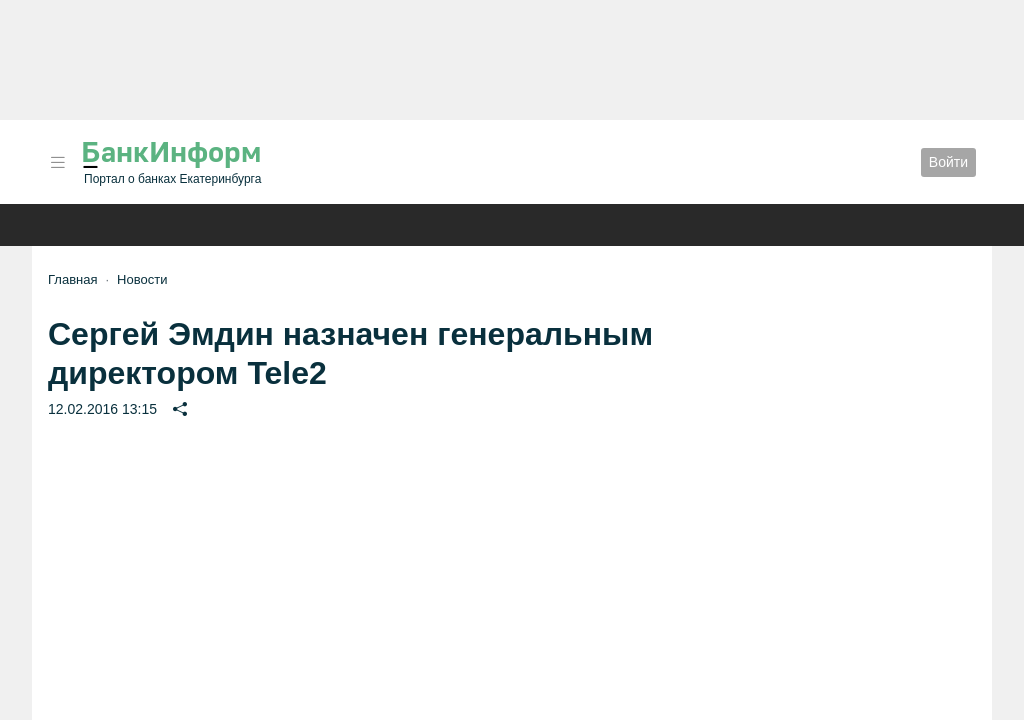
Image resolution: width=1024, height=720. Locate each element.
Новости (142, 279)
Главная (72, 279)
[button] (58, 162)
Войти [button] (948, 162)
